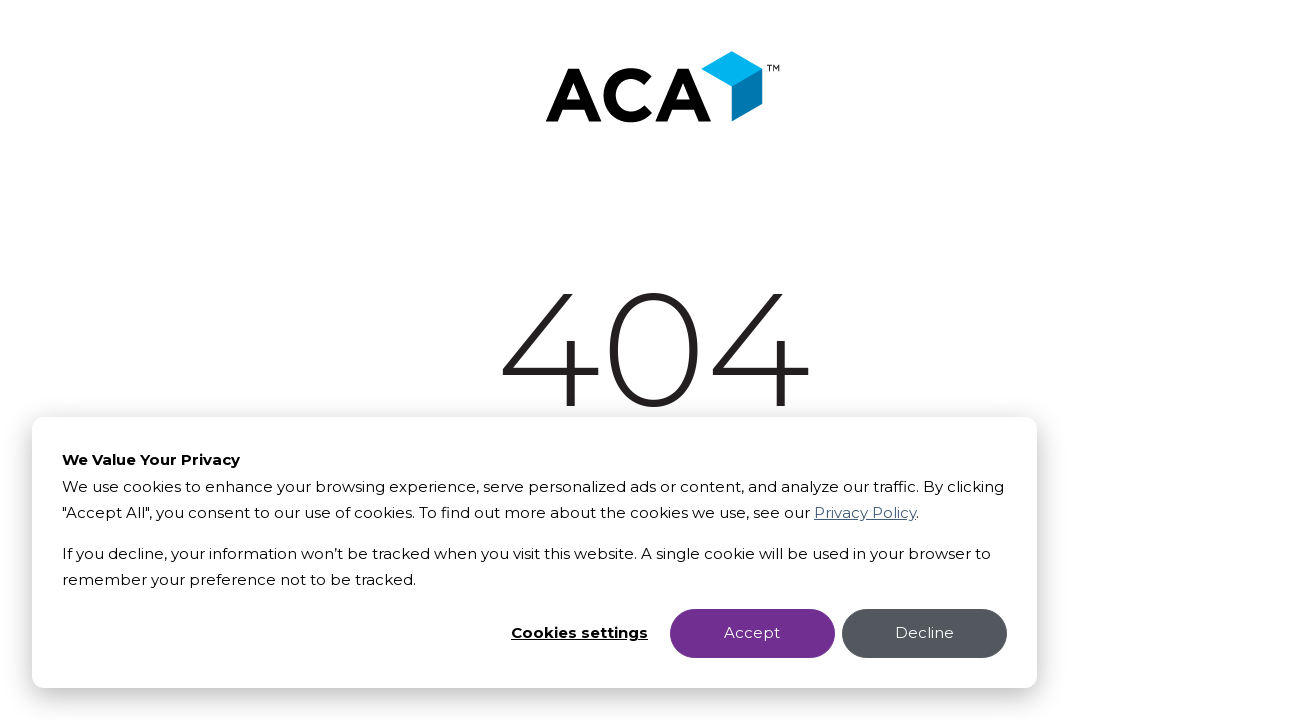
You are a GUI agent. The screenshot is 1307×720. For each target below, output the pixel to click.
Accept (752, 632)
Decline (924, 632)
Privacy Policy (865, 512)
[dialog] (534, 552)
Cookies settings (579, 632)
